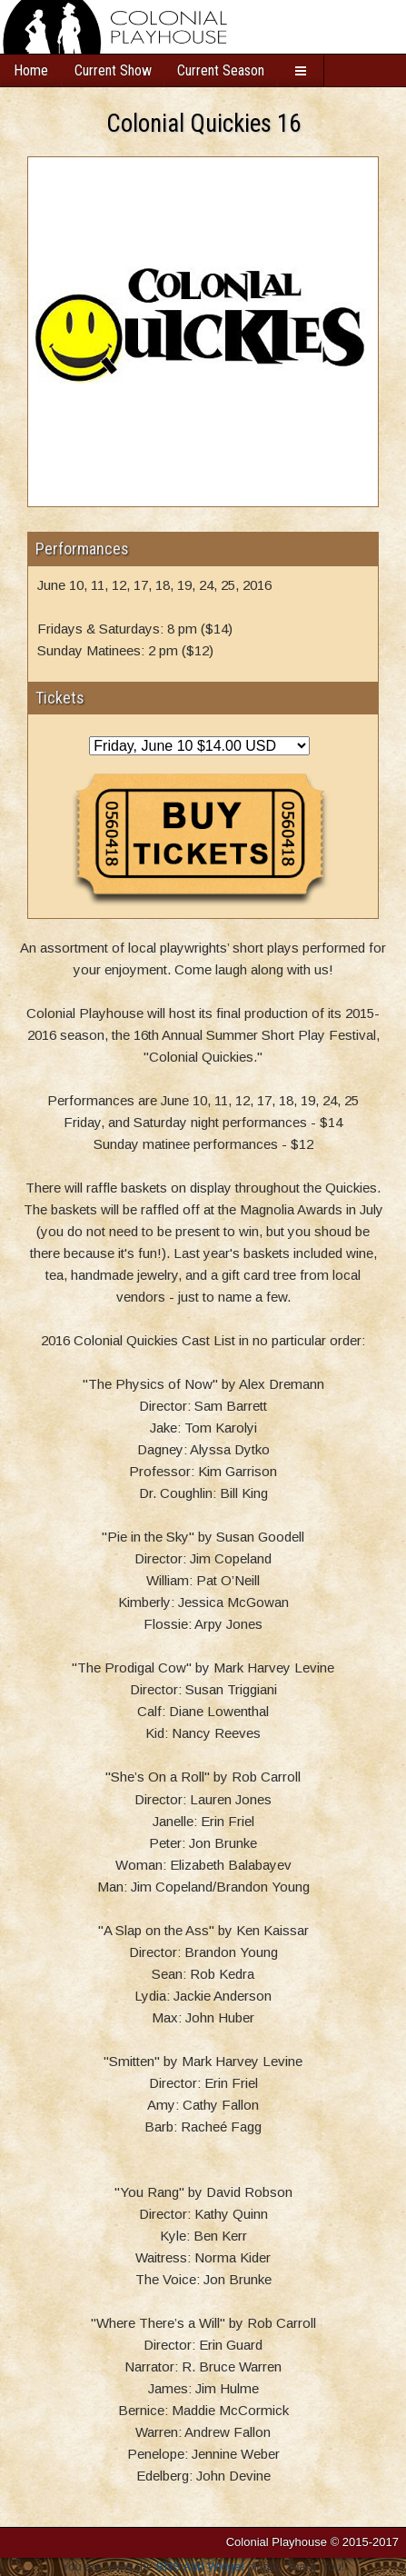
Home (31, 70)
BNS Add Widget (200, 2566)
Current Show (113, 70)
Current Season (220, 70)
